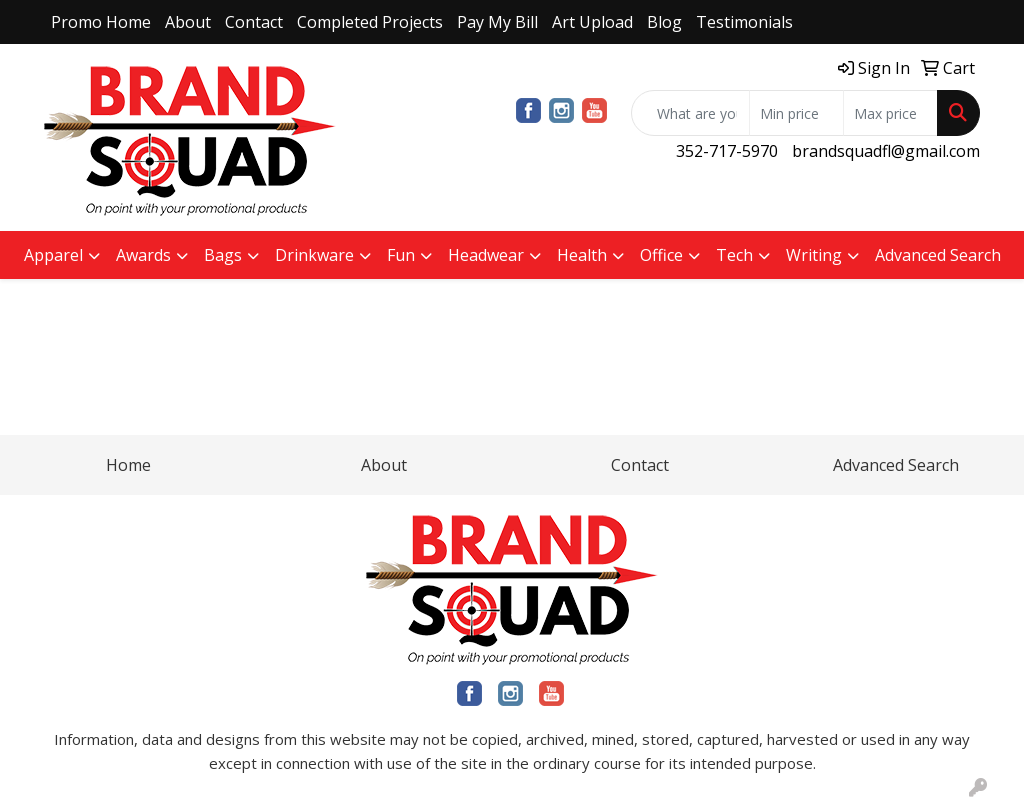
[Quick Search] (690, 113)
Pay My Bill (497, 22)
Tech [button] (734, 255)
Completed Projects (370, 22)
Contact (254, 22)
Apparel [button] (53, 255)
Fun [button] (401, 255)
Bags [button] (223, 255)
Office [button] (661, 255)
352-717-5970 (727, 151)
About (188, 22)
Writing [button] (814, 255)
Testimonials (744, 22)
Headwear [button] (486, 255)
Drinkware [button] (314, 255)
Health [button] (582, 255)
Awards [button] (143, 255)
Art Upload (592, 22)
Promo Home (101, 22)
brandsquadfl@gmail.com (886, 151)
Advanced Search (938, 255)
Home (128, 465)
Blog (664, 22)
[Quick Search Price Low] (796, 113)
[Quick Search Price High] (890, 113)
